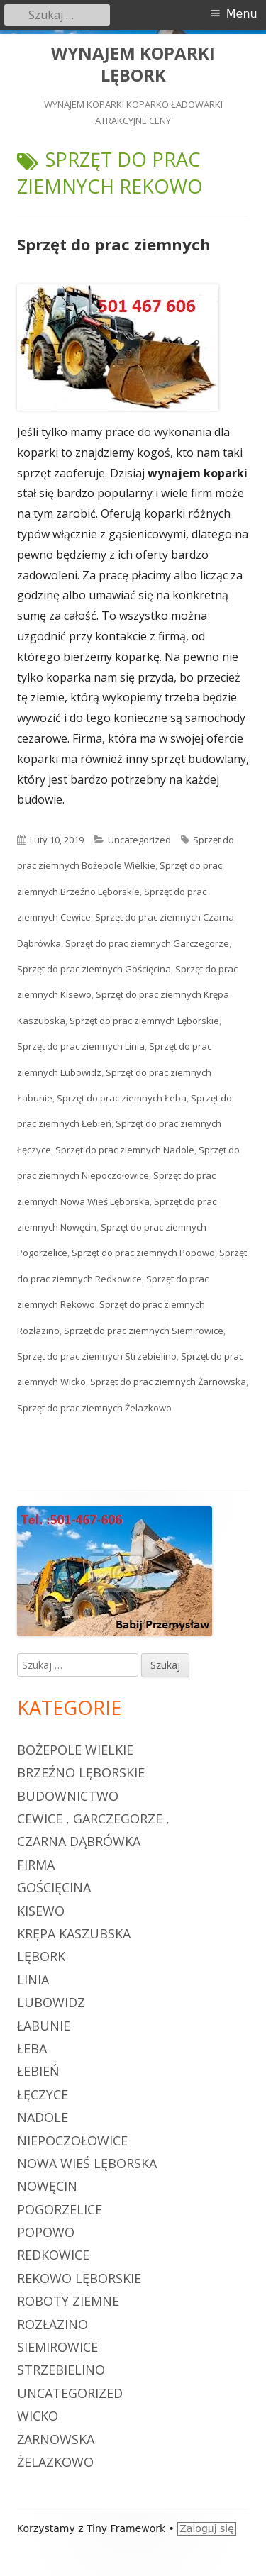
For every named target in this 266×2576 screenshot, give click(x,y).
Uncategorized (139, 839)
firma (36, 1864)
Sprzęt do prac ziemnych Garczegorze (147, 943)
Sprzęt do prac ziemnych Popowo (143, 1252)
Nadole (42, 2117)
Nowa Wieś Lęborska (87, 2163)
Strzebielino (61, 2369)
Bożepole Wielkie (75, 1749)
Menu (241, 14)
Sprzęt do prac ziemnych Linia (81, 1046)
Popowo (45, 2232)
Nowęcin (47, 2185)
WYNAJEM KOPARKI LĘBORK (133, 65)
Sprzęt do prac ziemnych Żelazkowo (94, 1407)
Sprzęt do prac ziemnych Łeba (122, 1098)
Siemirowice (57, 2346)
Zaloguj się (206, 2528)
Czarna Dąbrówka (78, 1841)
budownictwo (67, 1795)
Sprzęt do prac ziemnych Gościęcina (94, 968)
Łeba (32, 2048)
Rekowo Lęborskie (79, 2278)
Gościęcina (54, 1887)
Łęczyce (42, 2094)
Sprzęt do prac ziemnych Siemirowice (143, 1330)
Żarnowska (55, 2439)
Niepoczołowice (72, 2140)
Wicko (37, 2415)
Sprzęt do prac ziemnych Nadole (124, 1149)
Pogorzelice (59, 2209)
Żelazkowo (55, 2461)
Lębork (41, 1956)
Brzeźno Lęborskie (81, 1772)
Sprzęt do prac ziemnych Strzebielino (97, 1356)
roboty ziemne (68, 2300)
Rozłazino (52, 2324)
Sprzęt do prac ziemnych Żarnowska (168, 1381)
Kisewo (41, 1910)
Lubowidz (51, 2002)
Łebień (38, 2071)
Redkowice (53, 2254)
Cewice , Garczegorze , (93, 1818)
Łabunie (43, 2025)
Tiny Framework (126, 2528)
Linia (33, 1979)
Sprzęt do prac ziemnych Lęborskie (144, 1020)
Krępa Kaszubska (74, 1933)
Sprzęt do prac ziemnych (114, 244)
